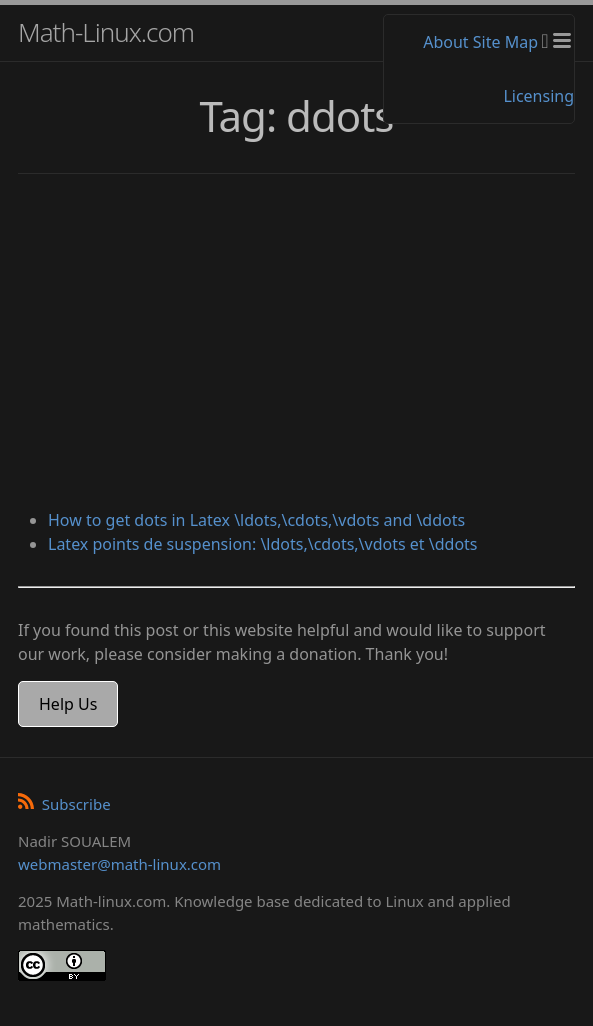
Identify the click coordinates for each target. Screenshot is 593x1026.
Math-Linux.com (106, 32)
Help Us (68, 704)
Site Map (505, 42)
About (445, 42)
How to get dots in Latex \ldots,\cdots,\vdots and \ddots (256, 520)
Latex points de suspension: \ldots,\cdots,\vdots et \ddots (263, 544)
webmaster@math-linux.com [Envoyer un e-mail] (119, 864)
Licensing (538, 96)
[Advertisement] (296, 344)
